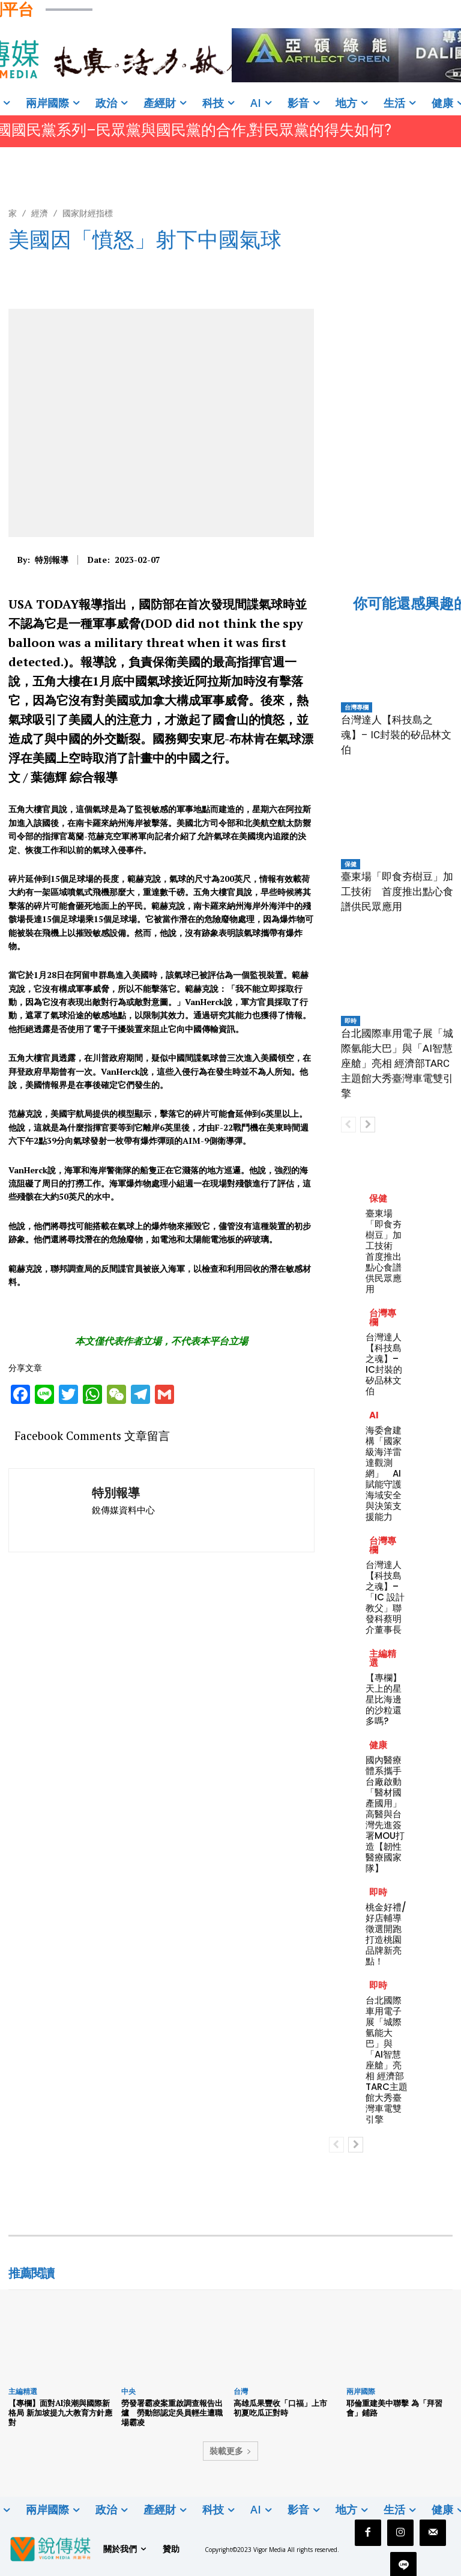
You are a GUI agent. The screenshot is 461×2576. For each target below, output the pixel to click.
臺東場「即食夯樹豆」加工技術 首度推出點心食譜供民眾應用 (397, 891)
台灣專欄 (357, 707)
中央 (128, 2391)
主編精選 (382, 1658)
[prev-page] (348, 1124)
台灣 (241, 2391)
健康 (378, 1745)
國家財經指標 (87, 213)
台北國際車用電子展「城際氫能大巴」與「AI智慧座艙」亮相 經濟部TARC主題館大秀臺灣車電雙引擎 (397, 1063)
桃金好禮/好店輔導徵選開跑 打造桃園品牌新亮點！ (388, 1934)
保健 (351, 864)
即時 (351, 1020)
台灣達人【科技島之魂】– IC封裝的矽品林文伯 (396, 735)
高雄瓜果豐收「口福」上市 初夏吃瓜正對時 (284, 2408)
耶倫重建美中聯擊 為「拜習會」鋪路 (394, 2408)
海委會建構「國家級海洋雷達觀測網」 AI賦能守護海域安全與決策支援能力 (384, 1473)
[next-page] (367, 1124)
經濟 (39, 213)
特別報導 (51, 560)
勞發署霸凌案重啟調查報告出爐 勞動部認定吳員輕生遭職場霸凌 (172, 2412)
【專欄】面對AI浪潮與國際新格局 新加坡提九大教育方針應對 (60, 2412)
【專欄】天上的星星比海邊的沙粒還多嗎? (384, 1699)
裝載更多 (230, 2450)
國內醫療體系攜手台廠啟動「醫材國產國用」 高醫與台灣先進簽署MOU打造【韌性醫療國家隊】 (388, 1814)
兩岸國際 (360, 2391)
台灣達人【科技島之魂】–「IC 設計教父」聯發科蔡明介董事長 (385, 1597)
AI (374, 1415)
